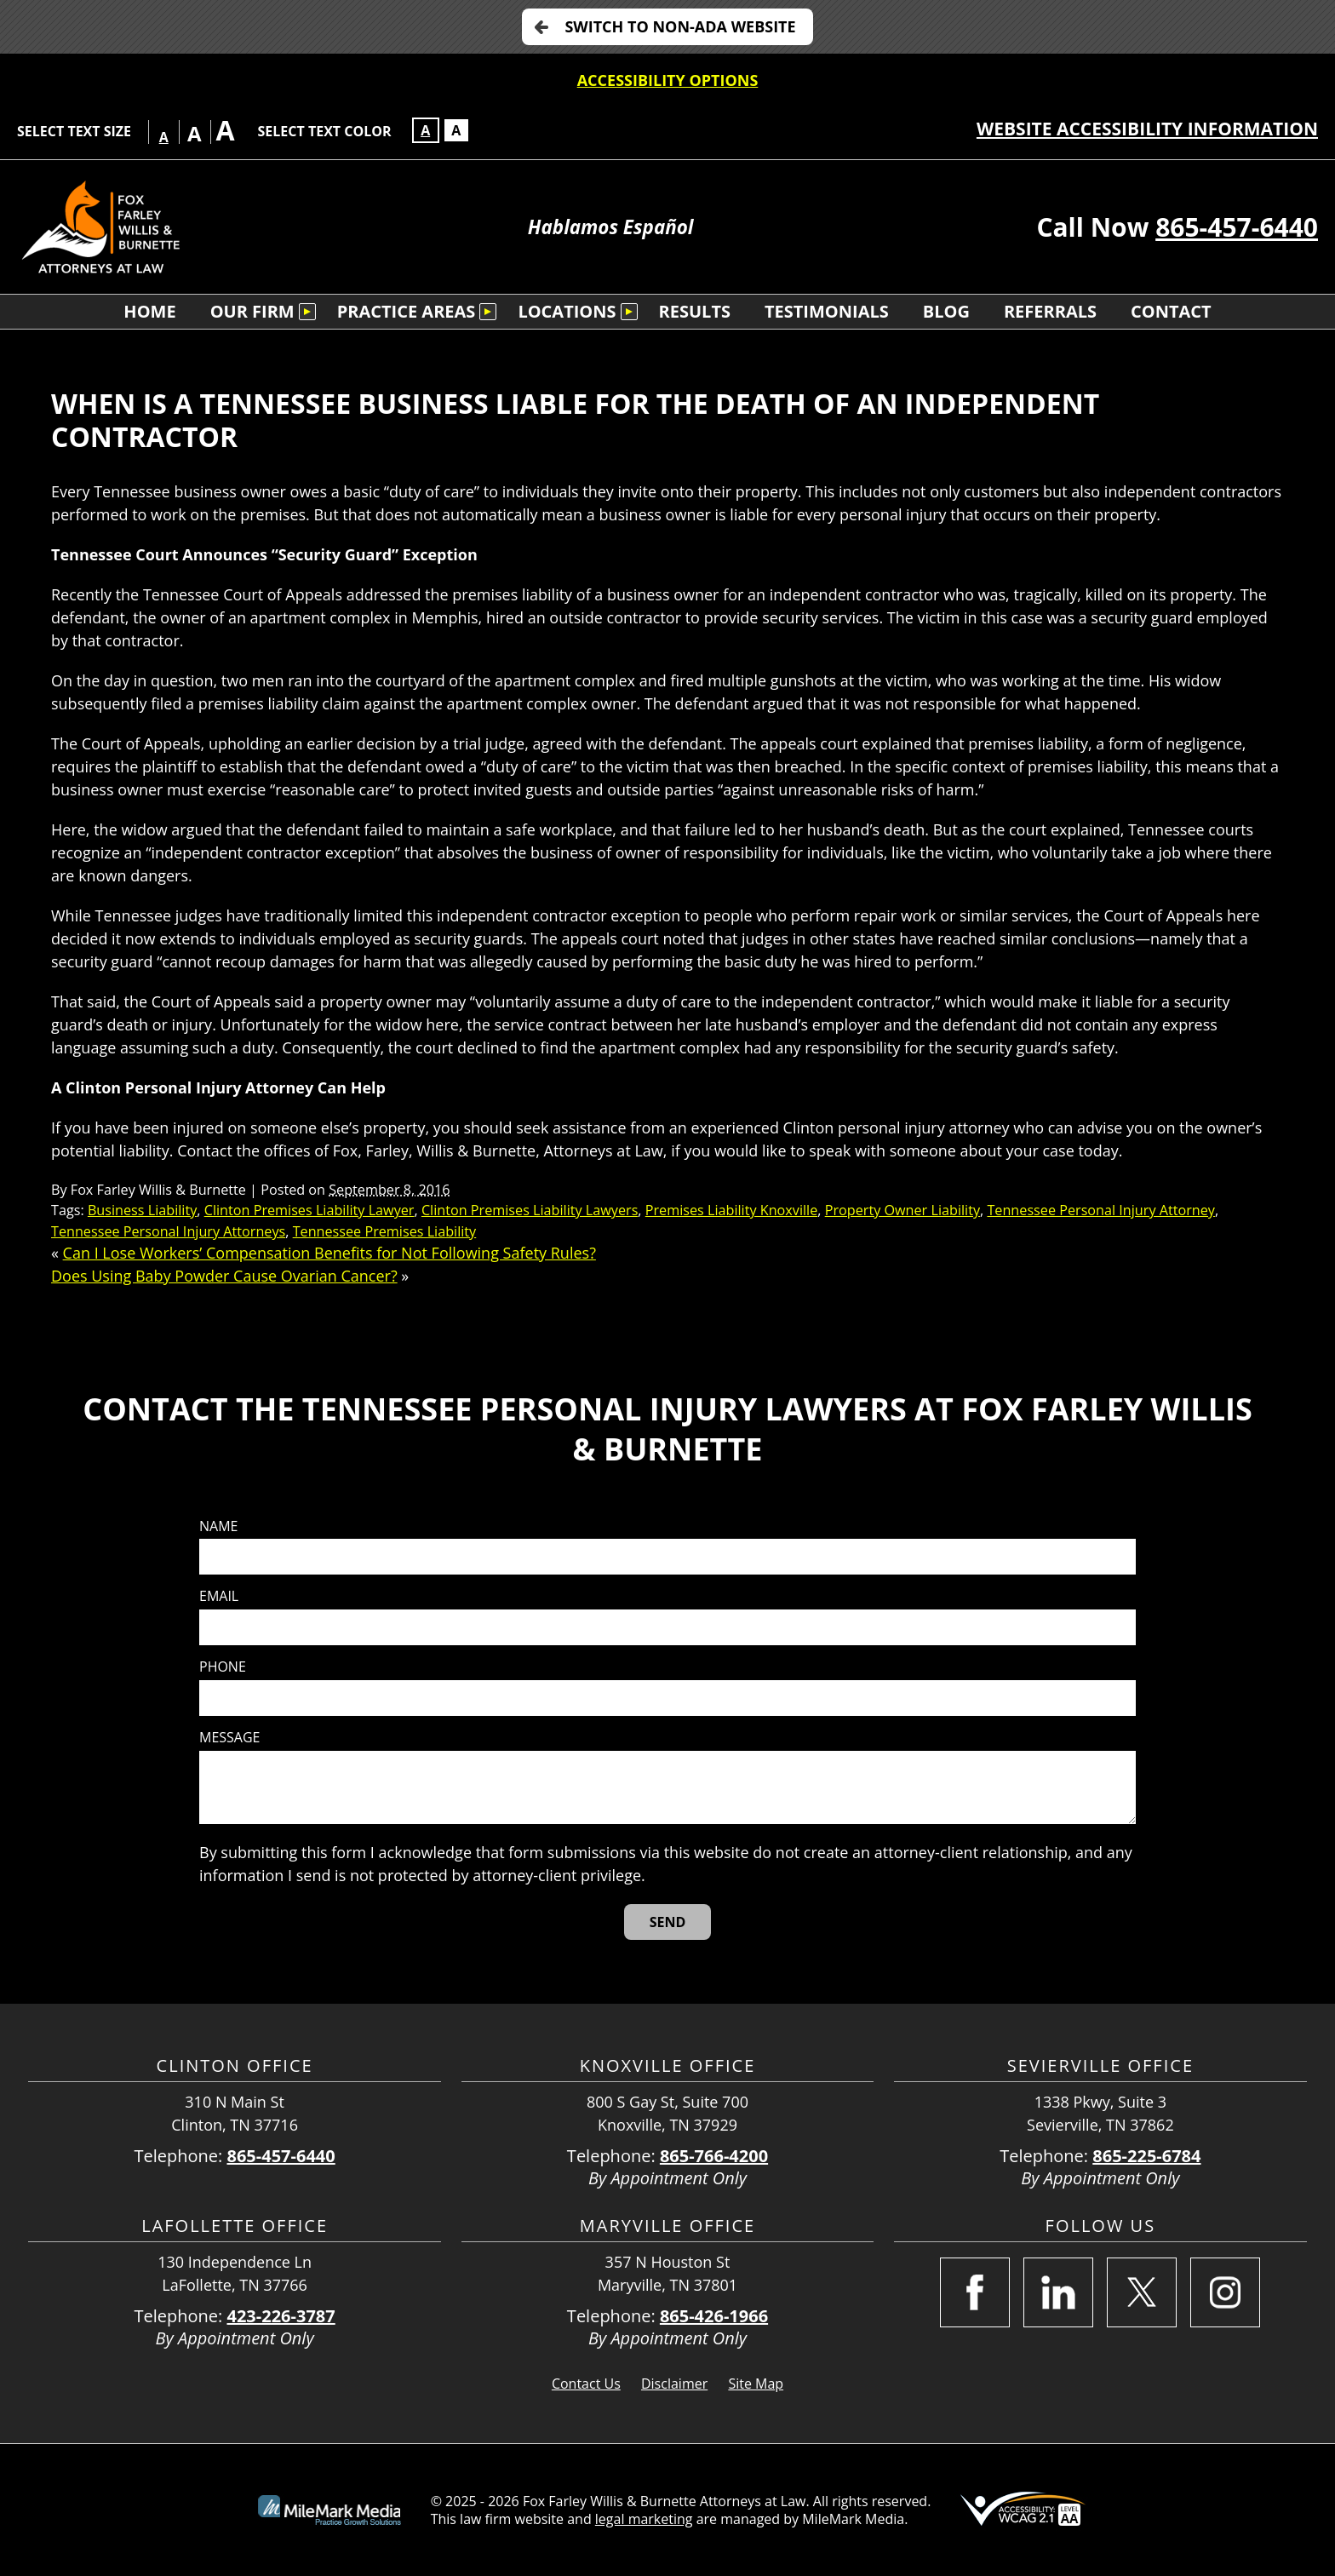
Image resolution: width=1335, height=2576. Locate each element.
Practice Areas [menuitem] (406, 311)
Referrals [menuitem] (1050, 311)
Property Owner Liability (902, 1210)
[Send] (668, 1922)
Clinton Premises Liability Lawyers (529, 1210)
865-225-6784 (1146, 2155)
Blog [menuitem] (946, 311)
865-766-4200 (714, 2155)
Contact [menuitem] (1171, 311)
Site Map (755, 2383)
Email (218, 1596)
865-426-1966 (714, 2315)
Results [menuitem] (695, 311)
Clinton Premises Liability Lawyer (309, 1210)
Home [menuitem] (149, 311)
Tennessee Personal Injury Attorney (1101, 1210)
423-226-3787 (280, 2315)
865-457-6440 (1236, 226)
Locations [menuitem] (567, 311)
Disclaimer (674, 2383)
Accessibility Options (668, 80)
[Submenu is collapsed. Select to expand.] (307, 311)
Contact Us (586, 2383)
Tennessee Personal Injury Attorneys (168, 1231)
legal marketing (644, 2519)
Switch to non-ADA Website (679, 26)
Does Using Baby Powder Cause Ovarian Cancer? (224, 1275)
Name (218, 1526)
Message (229, 1738)
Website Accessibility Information (1147, 129)
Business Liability (142, 1210)
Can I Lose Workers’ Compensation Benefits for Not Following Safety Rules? (329, 1252)
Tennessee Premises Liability (385, 1231)
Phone (222, 1667)
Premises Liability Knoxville (731, 1210)
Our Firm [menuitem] (252, 311)
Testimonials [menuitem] (827, 311)
